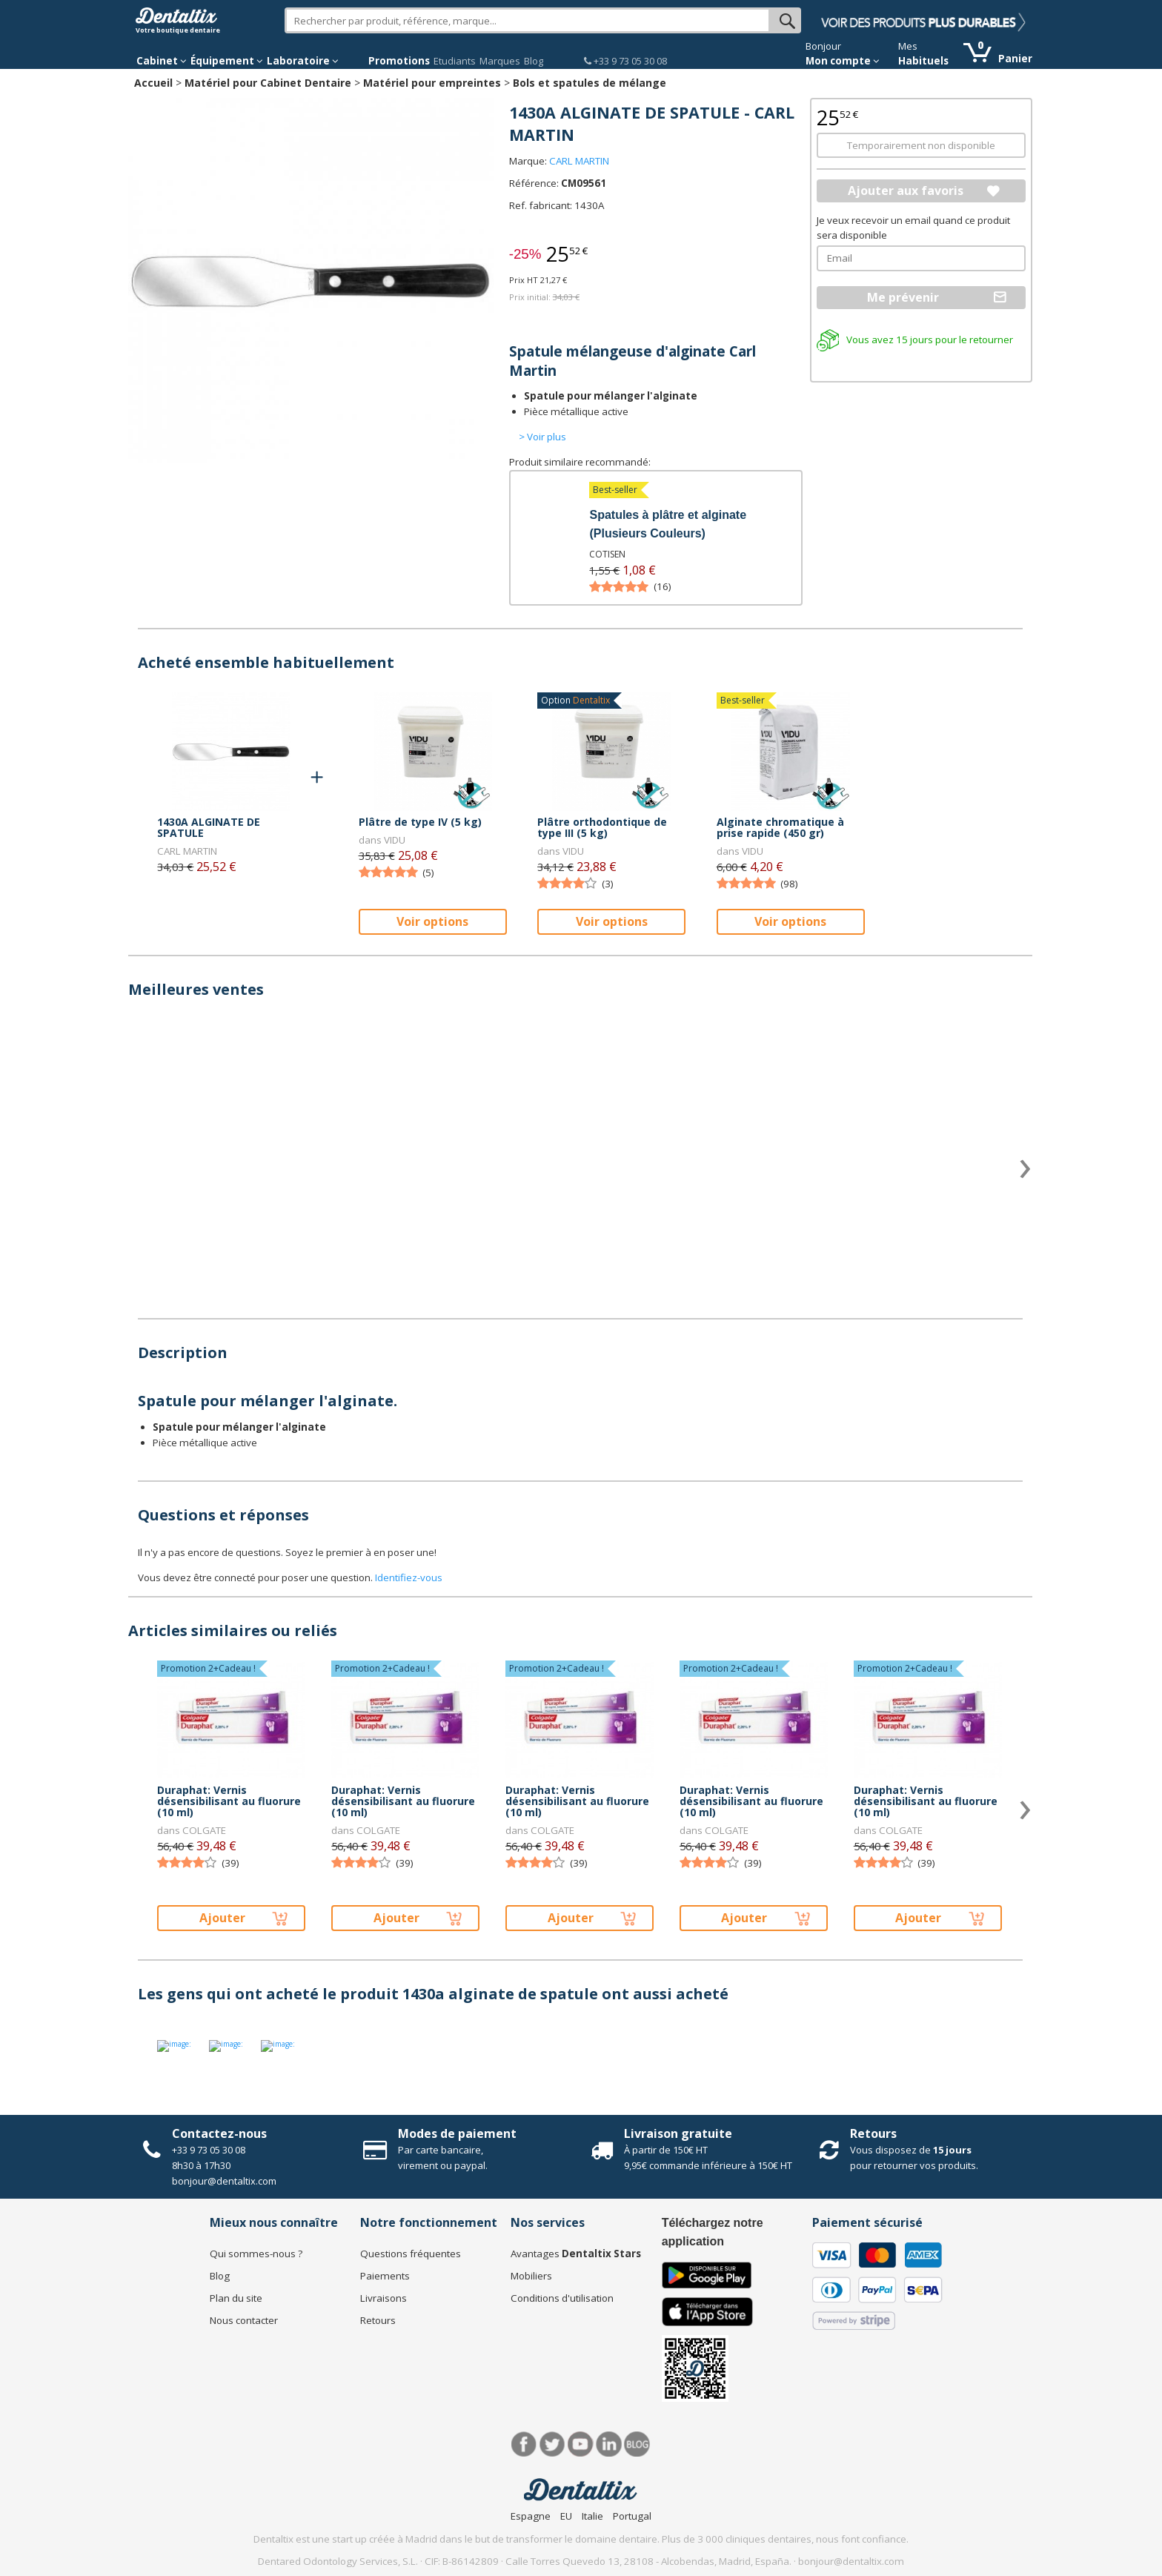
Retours (873, 2133)
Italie (592, 2516)
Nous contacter (244, 2320)
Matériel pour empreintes (432, 83)
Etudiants (455, 60)
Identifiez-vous (408, 1577)
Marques (499, 60)
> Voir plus (542, 436)
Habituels (923, 60)
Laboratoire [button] (303, 60)
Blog (533, 60)
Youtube (581, 2444)
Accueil (153, 83)
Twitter (552, 2444)
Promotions (399, 60)
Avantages (576, 2253)
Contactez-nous (219, 2133)
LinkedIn (609, 2444)
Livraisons (383, 2298)
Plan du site (236, 2298)
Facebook (524, 2444)
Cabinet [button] (161, 60)
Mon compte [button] (843, 60)
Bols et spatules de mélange (589, 83)
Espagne (531, 2516)
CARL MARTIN (579, 161)
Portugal (632, 2516)
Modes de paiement (457, 2133)
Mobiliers (531, 2275)
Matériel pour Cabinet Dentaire (268, 83)
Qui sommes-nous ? (256, 2253)
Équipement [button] (226, 60)
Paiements (385, 2275)
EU (566, 2516)
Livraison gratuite (678, 2133)
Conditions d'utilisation (562, 2298)
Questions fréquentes (410, 2253)
